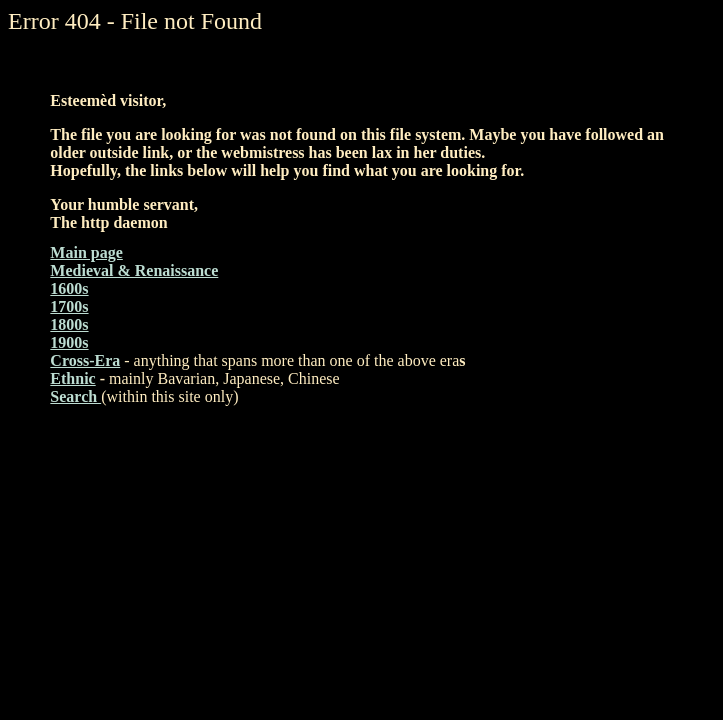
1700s (69, 306)
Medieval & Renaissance (134, 270)
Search (75, 396)
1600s (69, 288)
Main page (86, 252)
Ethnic (72, 378)
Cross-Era (85, 360)
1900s (69, 342)
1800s (69, 324)
